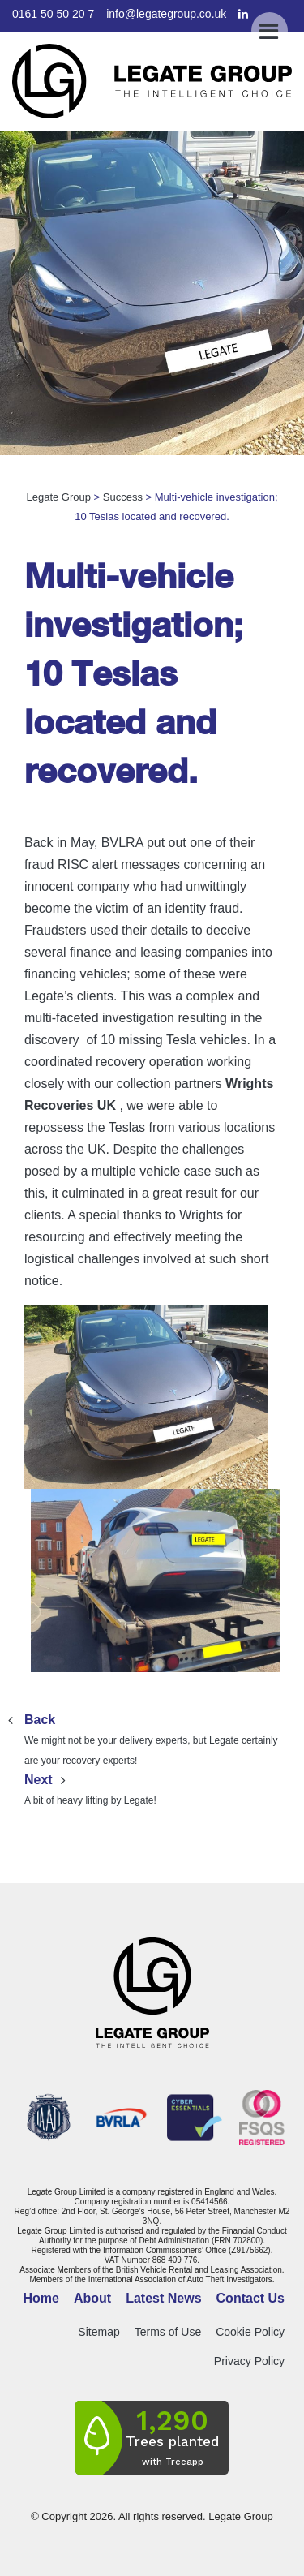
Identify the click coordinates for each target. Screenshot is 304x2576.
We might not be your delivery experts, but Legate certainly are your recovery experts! (152, 1738)
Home (41, 2298)
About (92, 2298)
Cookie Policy (250, 2331)
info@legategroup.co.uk (166, 13)
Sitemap (98, 2331)
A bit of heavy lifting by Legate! (152, 1788)
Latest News (163, 2298)
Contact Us (250, 2298)
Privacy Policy (249, 2361)
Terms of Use (168, 2331)
